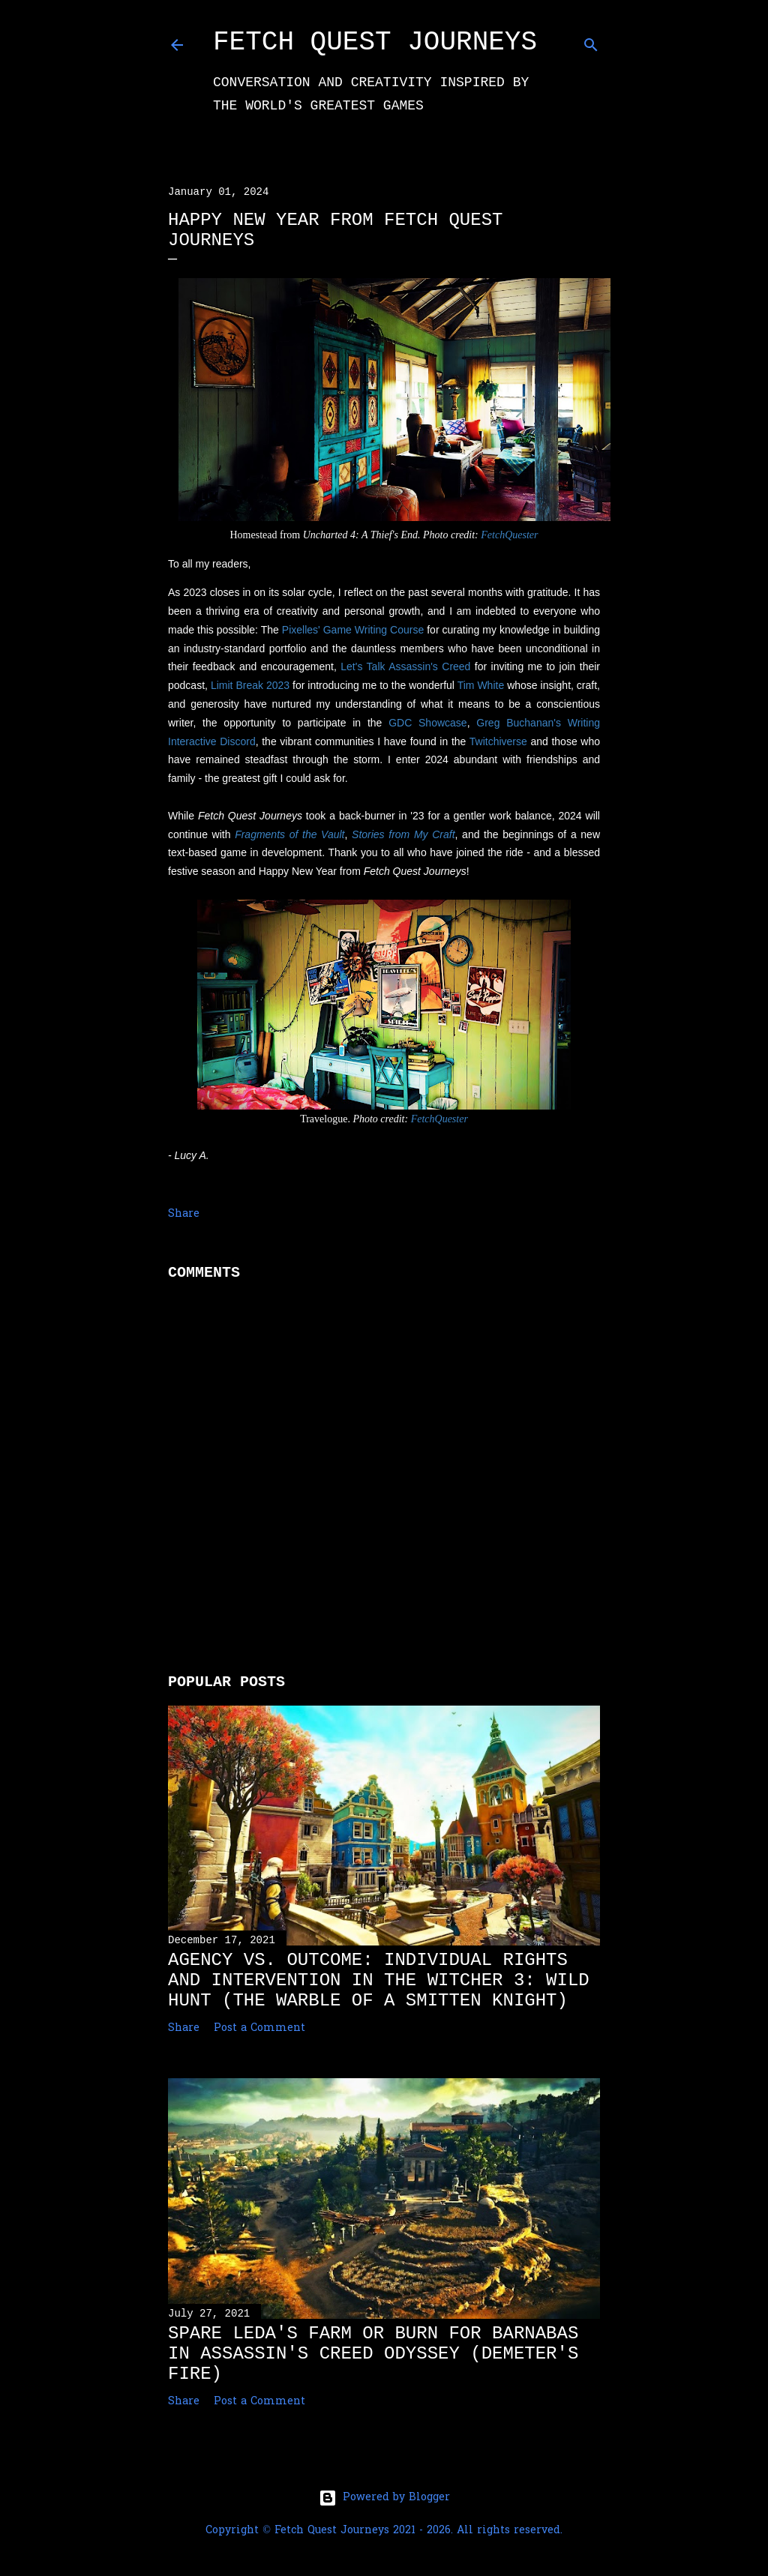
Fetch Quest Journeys (375, 42)
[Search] (591, 42)
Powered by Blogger (384, 2498)
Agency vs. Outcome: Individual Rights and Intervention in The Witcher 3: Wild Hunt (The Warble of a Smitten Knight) (379, 1980)
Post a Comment (259, 2028)
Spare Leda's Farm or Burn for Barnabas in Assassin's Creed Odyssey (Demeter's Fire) (373, 2353)
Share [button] (184, 1214)
